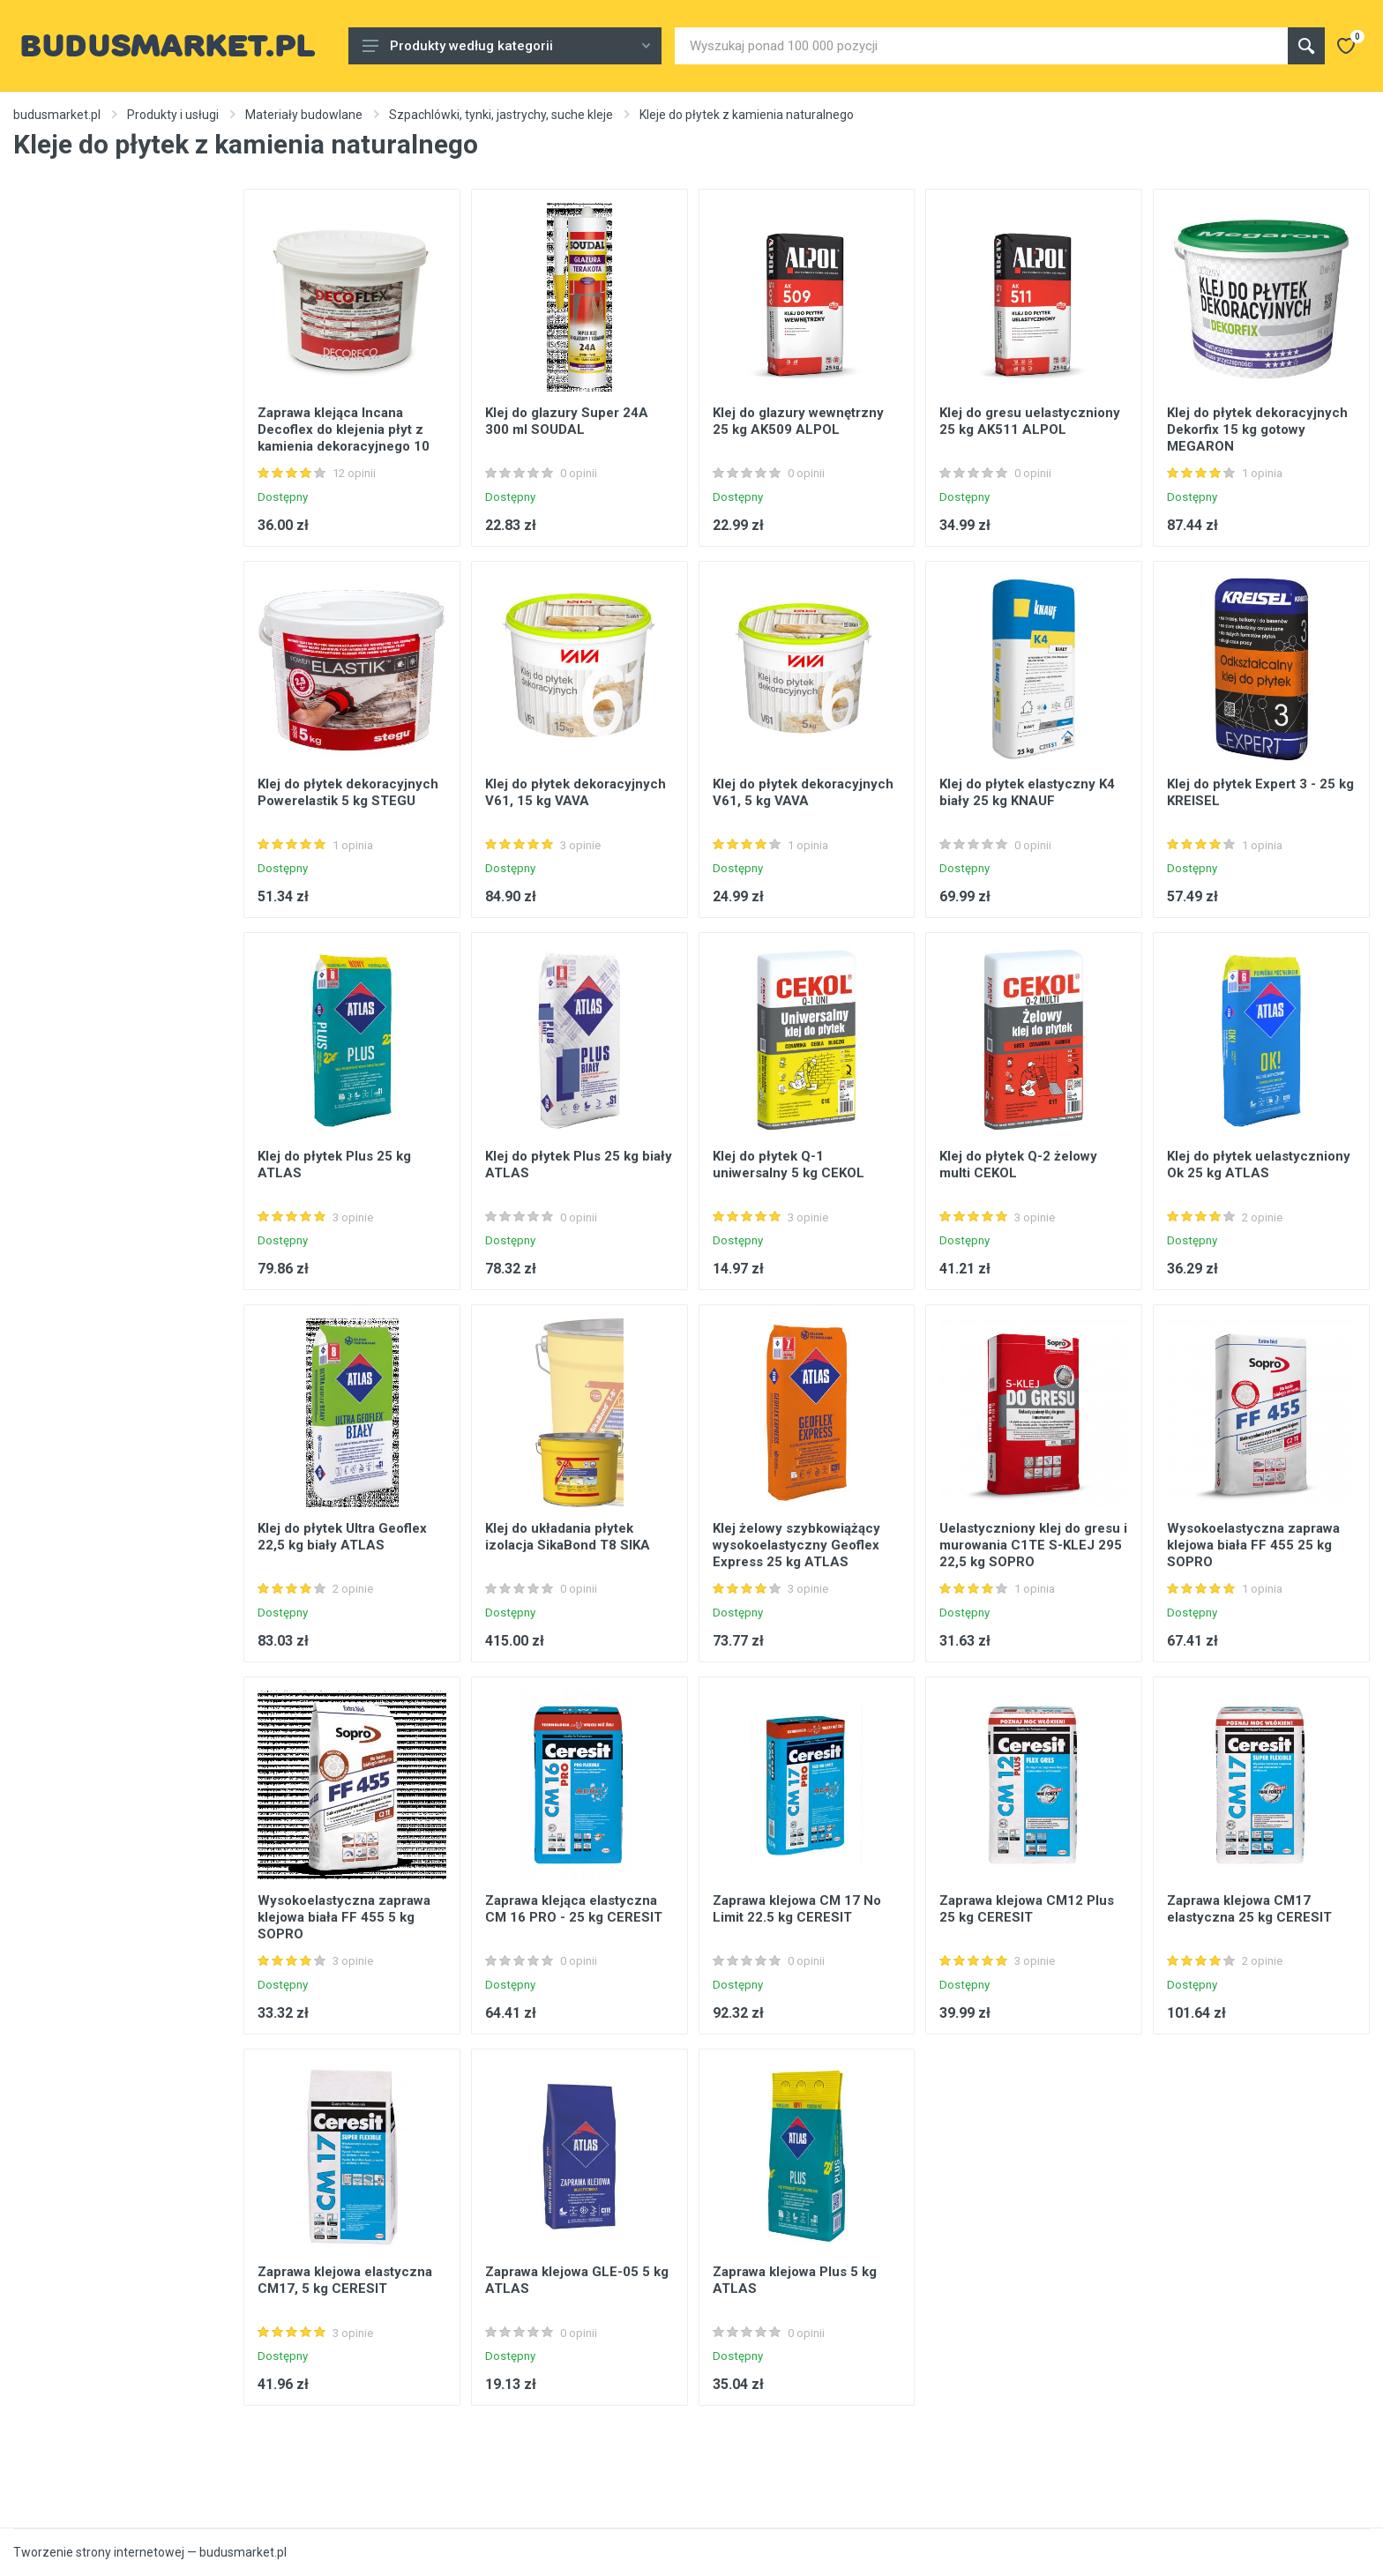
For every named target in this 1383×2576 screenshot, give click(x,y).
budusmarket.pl (57, 115)
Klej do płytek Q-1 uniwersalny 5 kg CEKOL (788, 1164)
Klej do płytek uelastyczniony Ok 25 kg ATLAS (1258, 1164)
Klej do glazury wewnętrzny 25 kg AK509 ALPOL (798, 421)
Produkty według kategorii (506, 46)
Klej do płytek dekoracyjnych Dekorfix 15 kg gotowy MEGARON (1257, 429)
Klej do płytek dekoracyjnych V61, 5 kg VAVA (803, 792)
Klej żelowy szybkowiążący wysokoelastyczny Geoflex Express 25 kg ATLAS (796, 1545)
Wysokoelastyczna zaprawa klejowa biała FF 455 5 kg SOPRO (344, 1917)
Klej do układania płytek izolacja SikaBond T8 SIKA (567, 1536)
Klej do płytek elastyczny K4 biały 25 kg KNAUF (1027, 792)
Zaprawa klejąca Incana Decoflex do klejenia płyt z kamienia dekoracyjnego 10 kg (344, 438)
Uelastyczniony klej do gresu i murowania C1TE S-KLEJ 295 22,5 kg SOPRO (1033, 1545)
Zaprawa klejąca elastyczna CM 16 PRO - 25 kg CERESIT (573, 1909)
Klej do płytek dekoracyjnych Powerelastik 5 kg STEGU (348, 792)
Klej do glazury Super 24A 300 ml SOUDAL (566, 421)
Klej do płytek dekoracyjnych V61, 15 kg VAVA (575, 792)
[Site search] (981, 45)
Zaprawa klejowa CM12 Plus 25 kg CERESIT (1026, 1909)
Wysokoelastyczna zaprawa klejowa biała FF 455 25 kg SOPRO (1253, 1545)
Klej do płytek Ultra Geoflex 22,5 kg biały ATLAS (342, 1536)
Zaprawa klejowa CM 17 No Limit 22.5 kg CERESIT (797, 1909)
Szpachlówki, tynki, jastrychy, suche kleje (501, 115)
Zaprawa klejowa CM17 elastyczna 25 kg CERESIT (1249, 1909)
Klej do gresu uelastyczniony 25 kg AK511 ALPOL (1029, 421)
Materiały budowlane (304, 115)
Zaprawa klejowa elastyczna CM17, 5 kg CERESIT (345, 2280)
